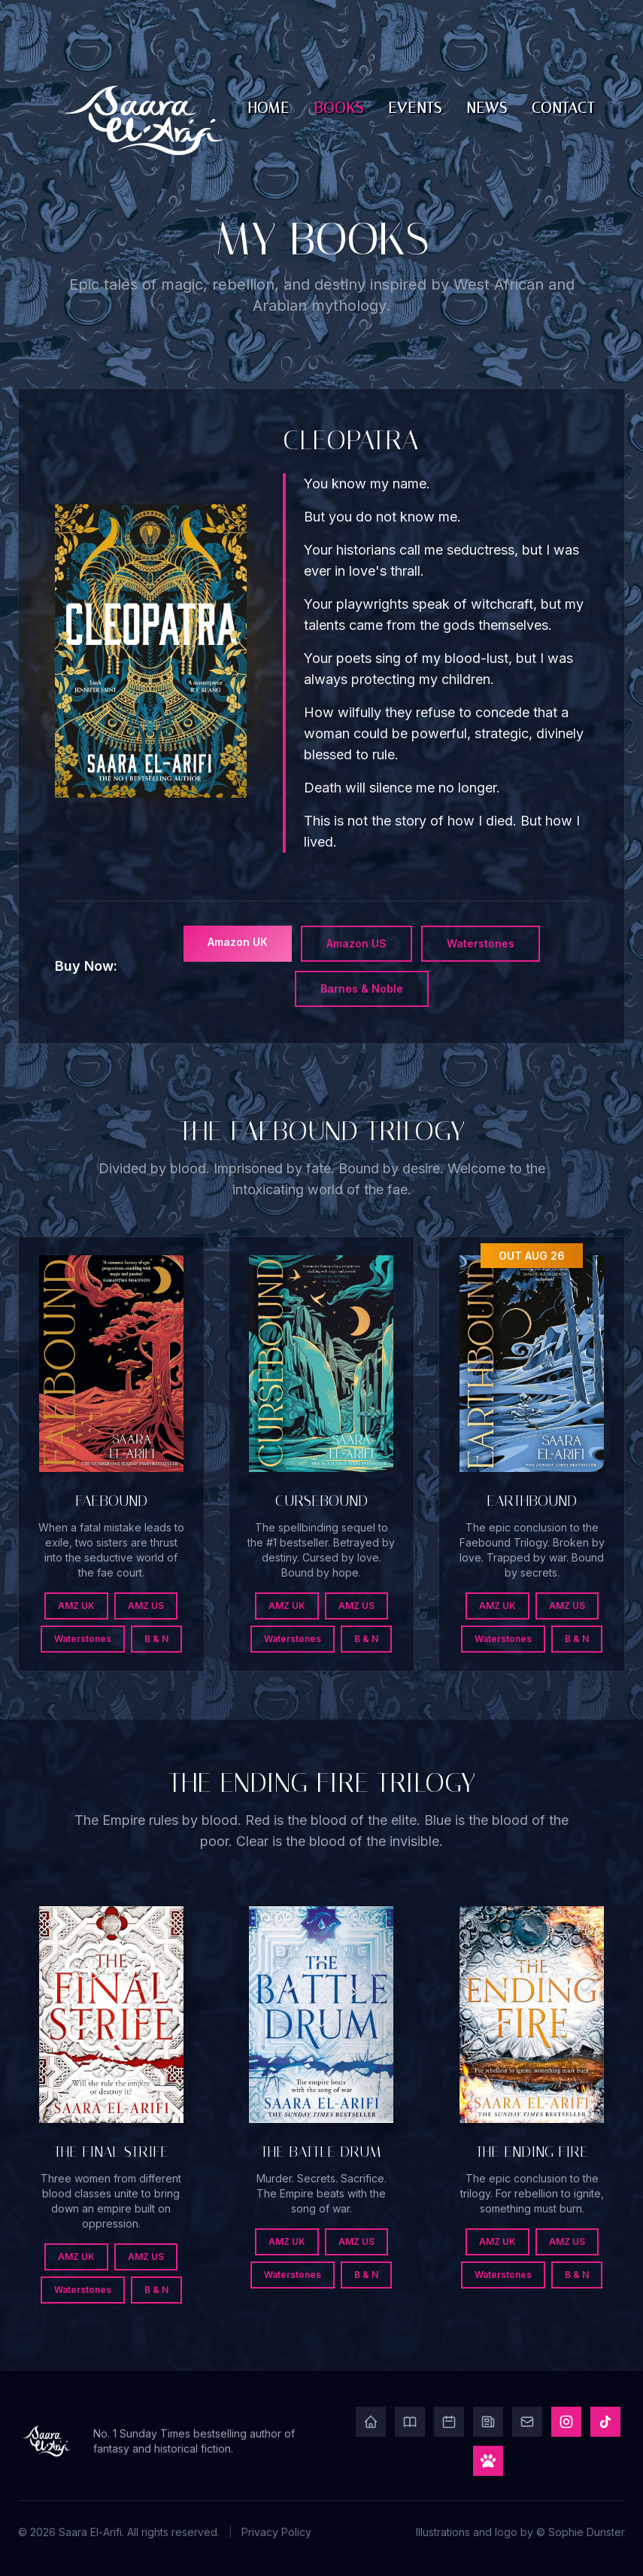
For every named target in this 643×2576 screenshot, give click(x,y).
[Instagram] (566, 2422)
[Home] (371, 2422)
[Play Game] (488, 2461)
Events (415, 108)
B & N (156, 1638)
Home (269, 108)
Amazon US (356, 943)
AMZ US (146, 1605)
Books (339, 108)
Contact (563, 108)
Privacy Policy (276, 2532)
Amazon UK (238, 941)
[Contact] (527, 2422)
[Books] (410, 2422)
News (487, 108)
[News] (488, 2422)
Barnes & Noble (361, 988)
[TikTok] (605, 2422)
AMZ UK (76, 1605)
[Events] (449, 2422)
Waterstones (480, 943)
